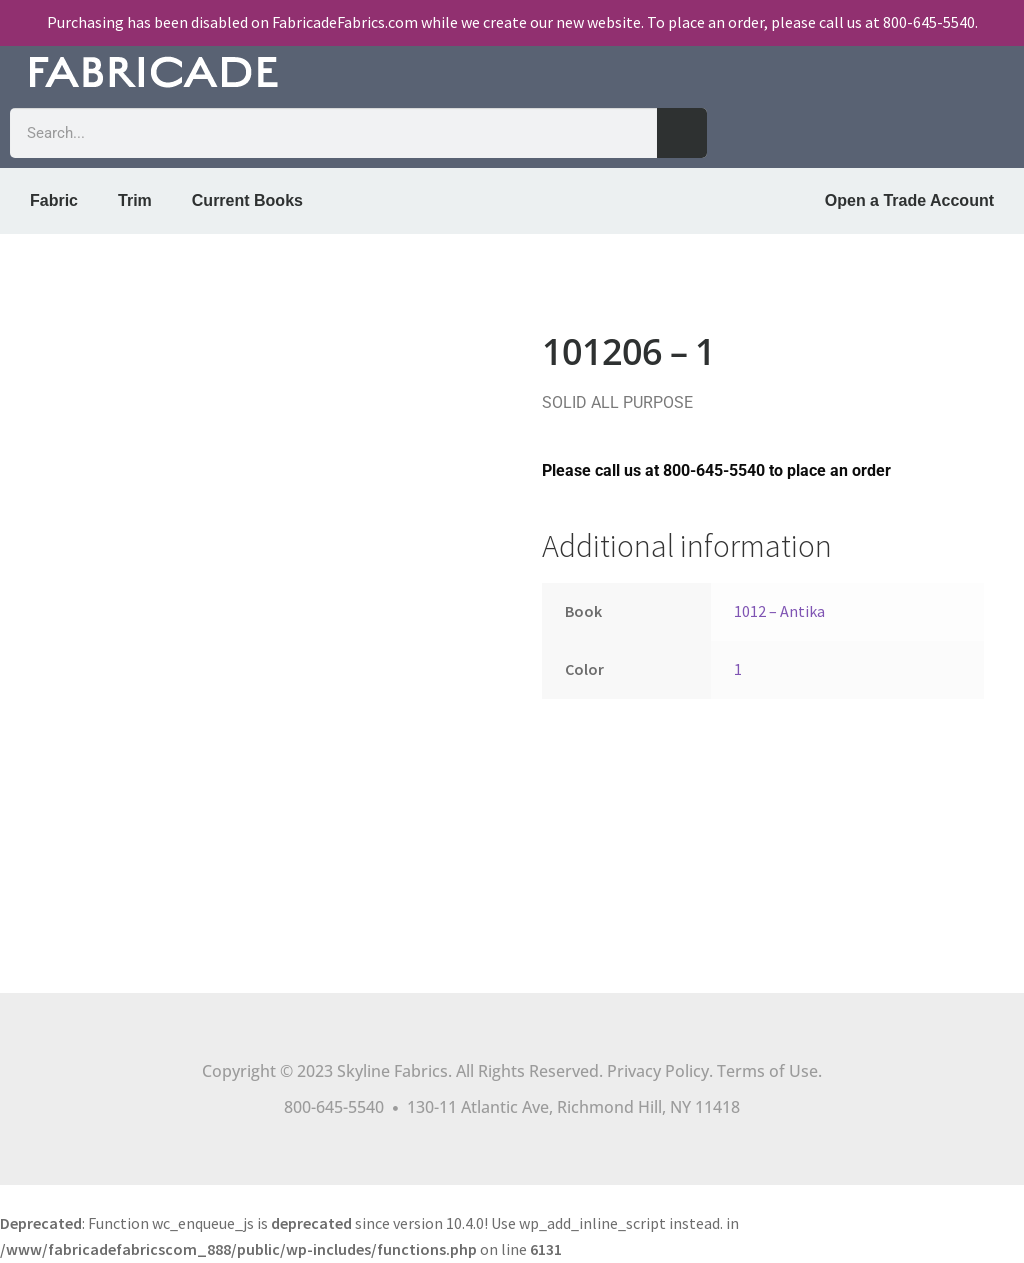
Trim (135, 200)
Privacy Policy (658, 1071)
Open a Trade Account (909, 200)
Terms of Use (767, 1071)
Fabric (54, 200)
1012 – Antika (779, 611)
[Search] (682, 133)
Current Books (247, 200)
